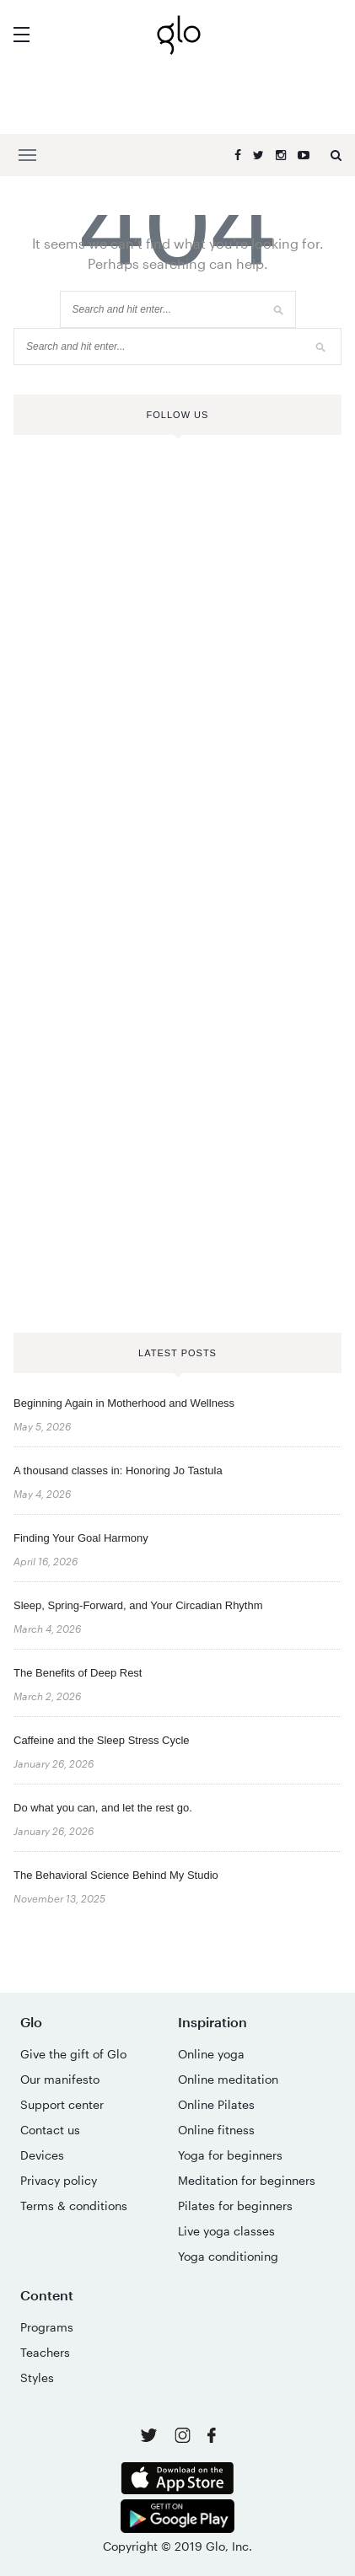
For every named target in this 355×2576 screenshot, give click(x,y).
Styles (37, 2377)
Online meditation (228, 2079)
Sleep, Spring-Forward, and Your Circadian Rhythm (138, 1605)
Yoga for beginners (230, 2155)
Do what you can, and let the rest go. (102, 1807)
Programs (46, 2327)
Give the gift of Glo (73, 2054)
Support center (62, 2104)
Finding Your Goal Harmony (80, 1538)
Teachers (45, 2352)
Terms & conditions (73, 2205)
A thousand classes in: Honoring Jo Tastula (118, 1470)
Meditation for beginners (246, 2180)
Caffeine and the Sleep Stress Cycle (101, 1740)
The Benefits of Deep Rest (77, 1672)
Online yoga (211, 2054)
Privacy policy (58, 2180)
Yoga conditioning (228, 2256)
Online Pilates (216, 2104)
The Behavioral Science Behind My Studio (115, 1875)
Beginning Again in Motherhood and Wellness (123, 1403)
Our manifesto (60, 2079)
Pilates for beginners (235, 2205)
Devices (42, 2155)
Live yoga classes (226, 2231)
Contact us (50, 2130)
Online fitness (216, 2130)
